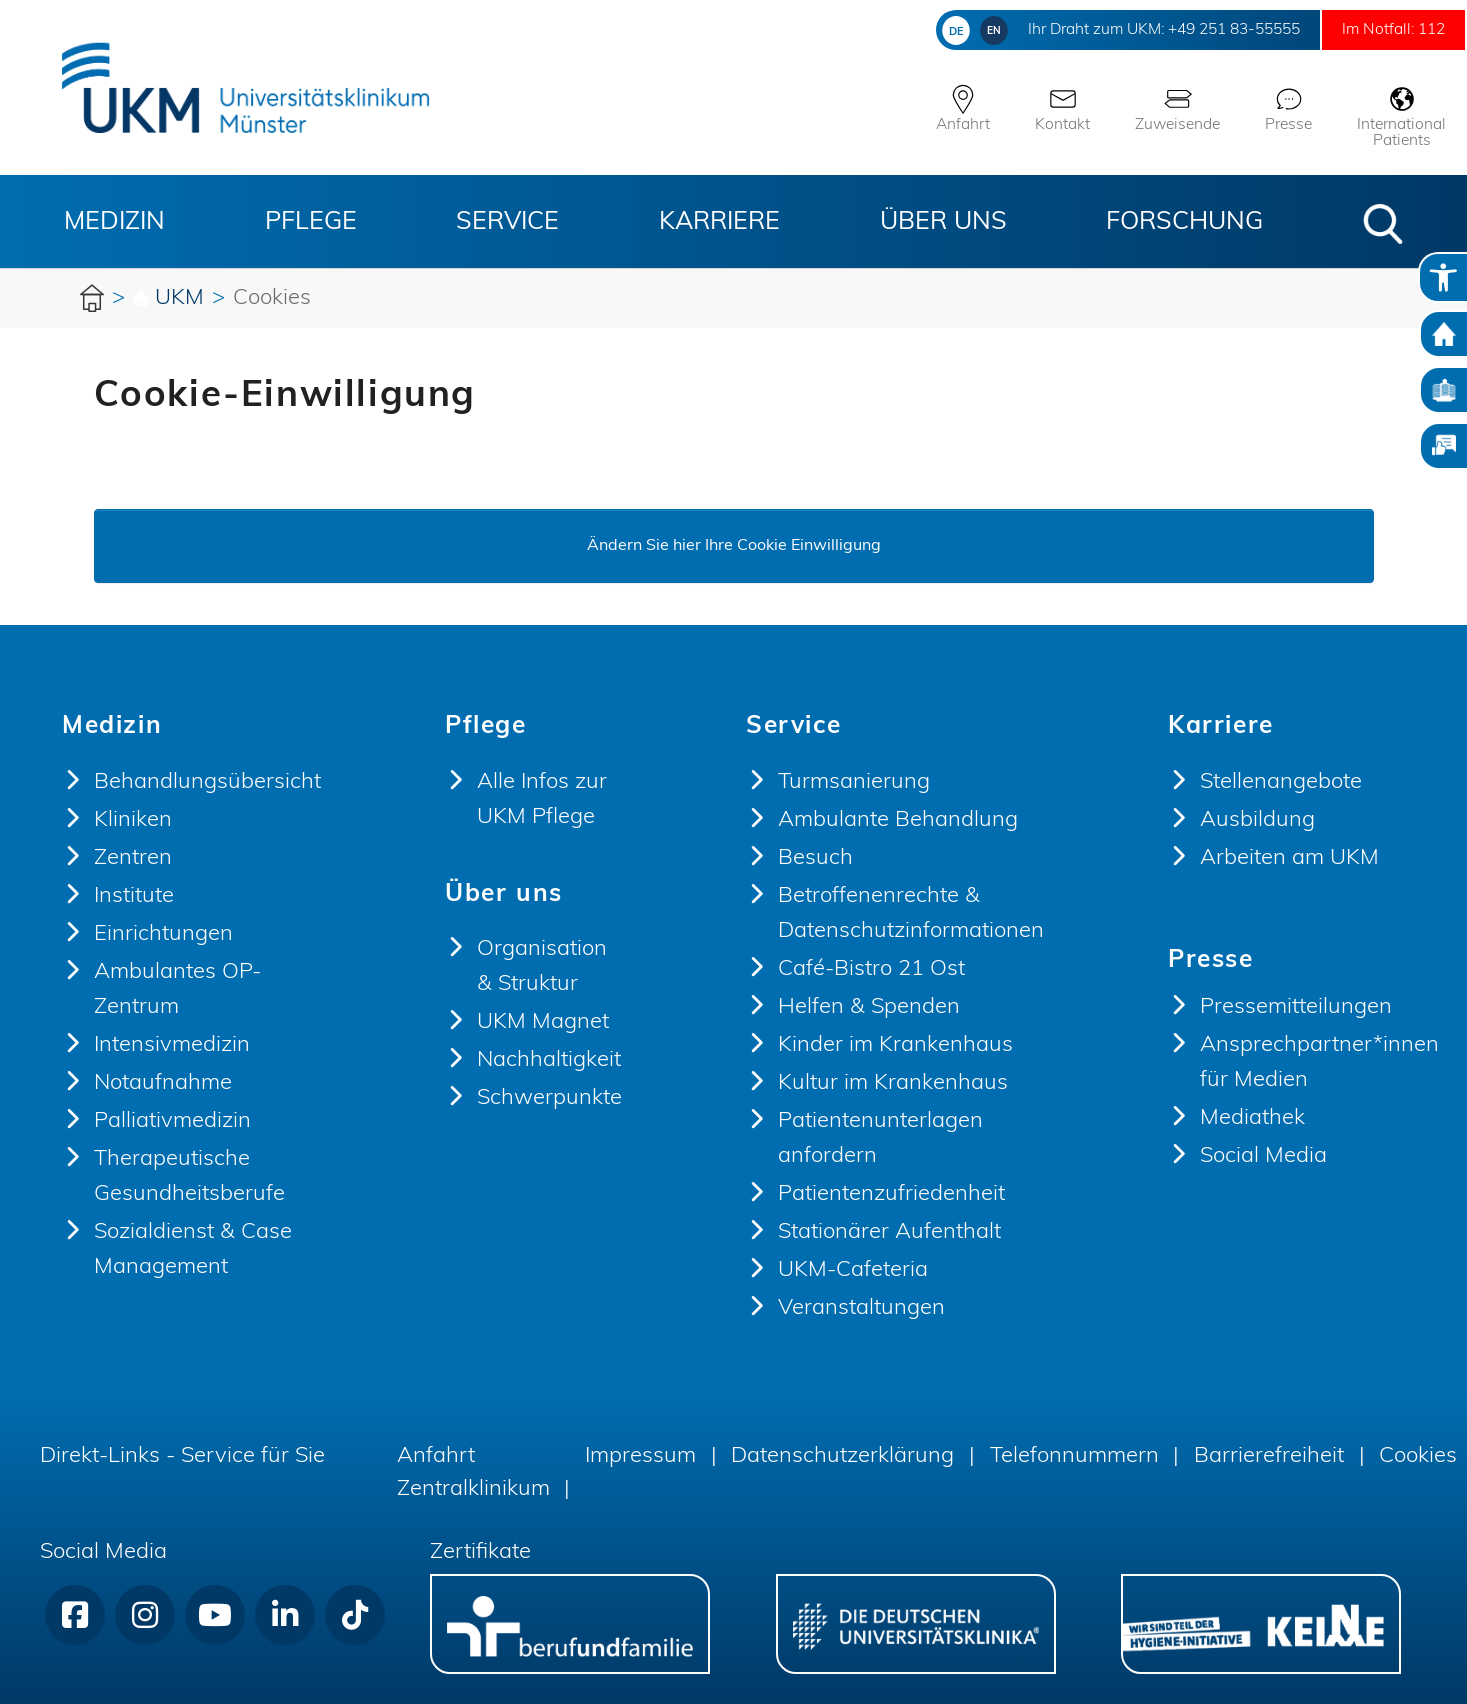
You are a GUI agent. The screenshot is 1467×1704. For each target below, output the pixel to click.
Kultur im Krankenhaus (893, 1083)
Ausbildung (1257, 820)
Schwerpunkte (549, 1098)
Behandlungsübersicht (207, 782)
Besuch (815, 858)
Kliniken (133, 820)
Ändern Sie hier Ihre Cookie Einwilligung (734, 546)
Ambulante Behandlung (898, 820)
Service (507, 222)
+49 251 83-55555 (1198, 29)
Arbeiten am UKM (1289, 858)
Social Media (1263, 1156)
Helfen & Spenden (869, 1007)
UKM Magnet (543, 1022)
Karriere (719, 222)
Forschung (1184, 222)
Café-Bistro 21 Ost (871, 969)
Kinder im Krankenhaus (895, 1045)
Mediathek (1252, 1118)
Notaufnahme (163, 1083)
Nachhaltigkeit (549, 1060)
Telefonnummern (1074, 1456)
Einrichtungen (163, 934)
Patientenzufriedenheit (891, 1194)
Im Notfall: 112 (1383, 29)
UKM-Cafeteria (853, 1270)
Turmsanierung (854, 782)
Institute (134, 896)
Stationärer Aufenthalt (889, 1232)
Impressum (640, 1456)
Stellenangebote (1281, 782)
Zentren (133, 858)
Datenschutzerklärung (842, 1456)
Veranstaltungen (861, 1308)
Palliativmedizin (172, 1121)
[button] (1383, 224)
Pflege (311, 222)
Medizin (114, 222)
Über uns (943, 222)
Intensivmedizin (172, 1045)
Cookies (1418, 1456)
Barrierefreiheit (1269, 1456)
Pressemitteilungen (1296, 1007)
